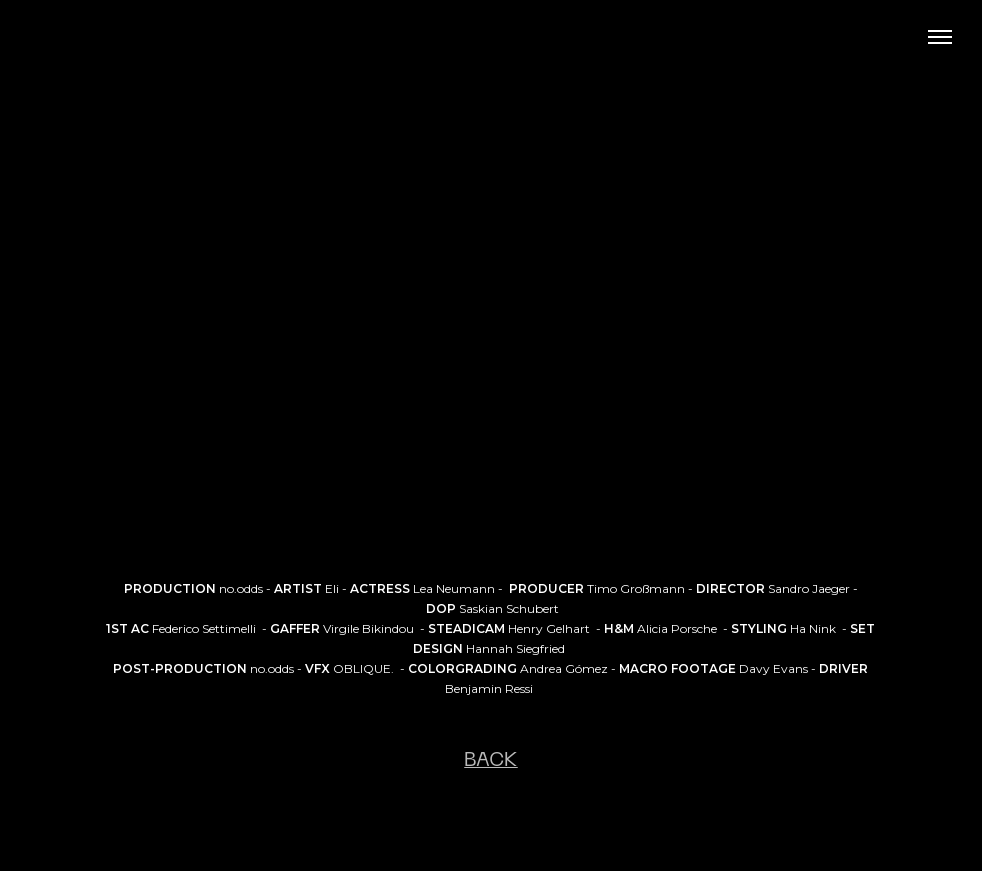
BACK (490, 761)
